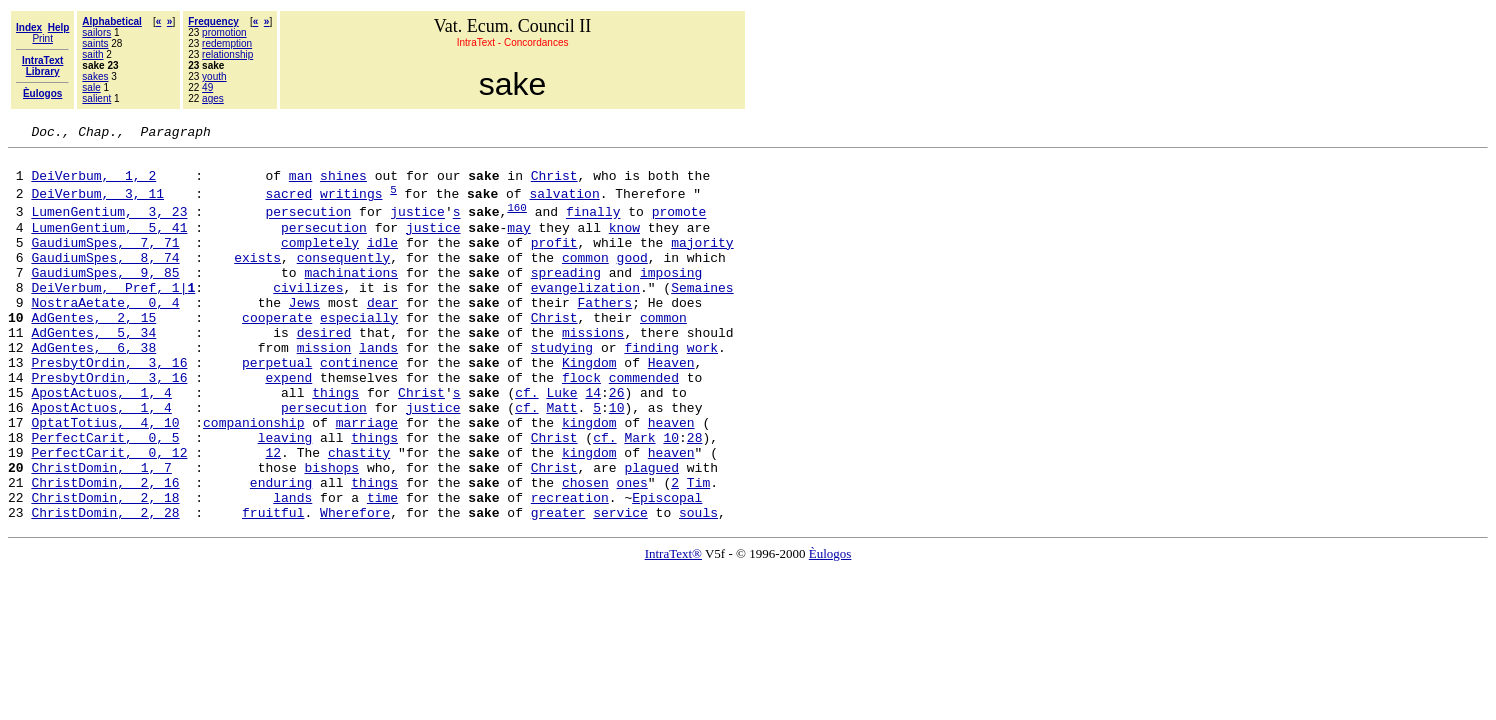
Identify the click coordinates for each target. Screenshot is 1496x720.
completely (320, 263)
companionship (253, 479)
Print (42, 38)
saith (92, 54)
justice (417, 227)
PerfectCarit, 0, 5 (105, 497)
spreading (566, 299)
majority (702, 263)
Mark (639, 497)
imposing (671, 299)
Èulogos (830, 628)
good (632, 281)
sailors (96, 32)
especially (359, 353)
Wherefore (355, 587)
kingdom (589, 479)
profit (554, 263)
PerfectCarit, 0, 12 (109, 515)
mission (324, 389)
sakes (95, 76)
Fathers (604, 335)
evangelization (585, 317)
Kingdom (589, 407)
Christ (554, 184)
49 (207, 87)
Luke (561, 443)
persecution (308, 227)
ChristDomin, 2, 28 (105, 587)
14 (593, 443)
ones (631, 551)
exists (257, 281)
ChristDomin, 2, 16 (105, 551)
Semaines (702, 317)
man (300, 184)
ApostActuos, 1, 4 (101, 443)
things (335, 443)
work (702, 389)
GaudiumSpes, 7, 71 (105, 263)
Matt (561, 461)
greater (558, 587)
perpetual (277, 407)
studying (562, 389)
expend (288, 425)
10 (617, 461)
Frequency (213, 21)
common (585, 281)
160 (517, 221)
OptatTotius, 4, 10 (105, 479)
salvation (564, 205)
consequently (344, 281)
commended (644, 425)
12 (273, 515)
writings (351, 205)
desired (324, 371)
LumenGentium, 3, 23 (109, 227)
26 (617, 443)
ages (213, 98)
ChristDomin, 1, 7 (101, 533)
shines (343, 184)
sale (91, 87)
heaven (671, 479)
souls (698, 587)
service (620, 587)
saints (95, 43)
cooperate (277, 353)
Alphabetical (111, 21)
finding (651, 389)
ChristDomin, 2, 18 (105, 569)
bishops (331, 533)
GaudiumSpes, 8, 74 (105, 281)
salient (96, 98)
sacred (288, 205)
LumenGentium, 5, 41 (109, 245)
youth (214, 76)
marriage (367, 479)
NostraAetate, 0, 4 (105, 335)
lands (378, 389)
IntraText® (673, 628)
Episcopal (667, 569)
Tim (698, 551)
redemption (227, 43)
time (382, 569)
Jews (304, 335)
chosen (585, 551)
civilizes (308, 317)
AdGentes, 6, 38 (93, 389)
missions (593, 371)
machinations (351, 299)
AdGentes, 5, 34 (93, 371)
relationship (227, 54)
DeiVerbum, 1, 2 (93, 184)
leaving (285, 497)
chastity (359, 515)
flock (581, 425)
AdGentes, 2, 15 (93, 353)
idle (382, 263)
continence (359, 407)
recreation (570, 569)
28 (695, 497)
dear (382, 335)
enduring (281, 551)
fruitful (273, 587)
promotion (224, 32)
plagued (651, 533)
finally (593, 227)
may (518, 245)
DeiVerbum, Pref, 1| (113, 317)
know (624, 245)
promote (679, 227)
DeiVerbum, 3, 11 (97, 205)
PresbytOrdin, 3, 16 (109, 407)
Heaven (671, 407)
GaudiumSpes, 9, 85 (105, 299)
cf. (526, 443)
